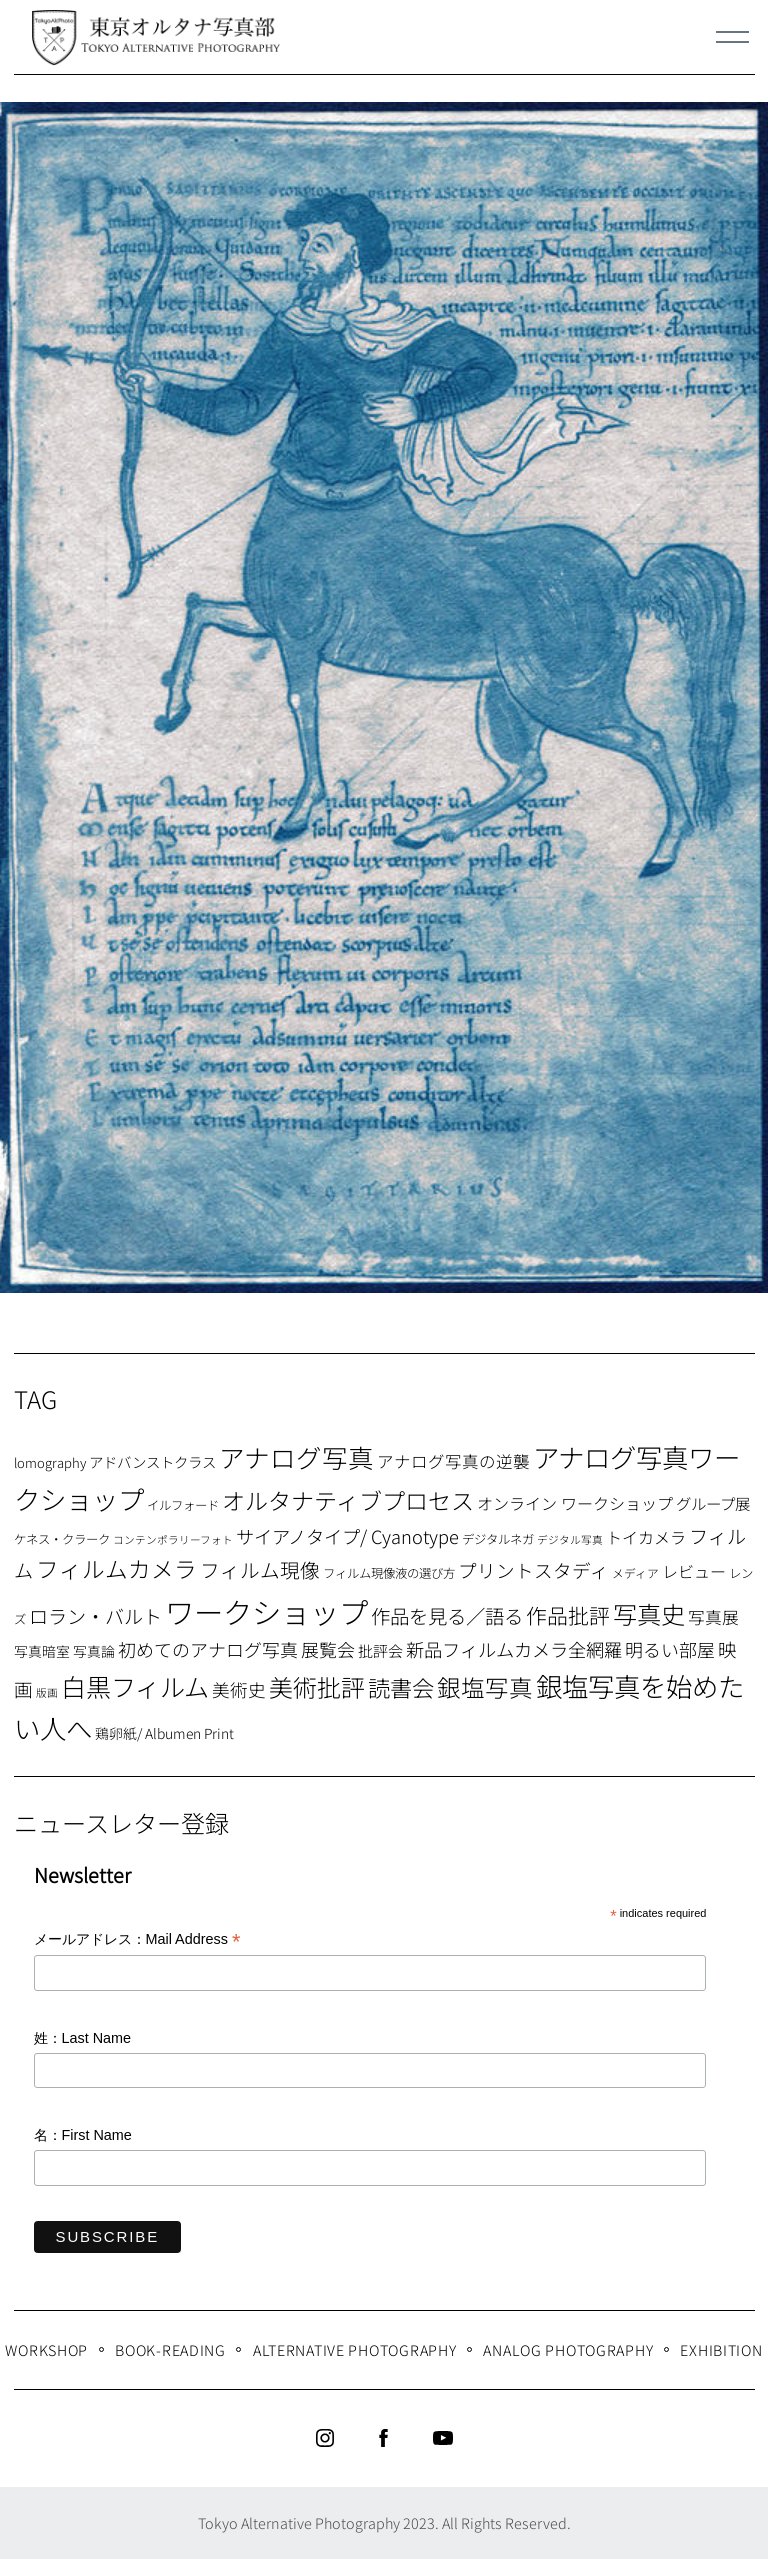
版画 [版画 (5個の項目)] (47, 1692)
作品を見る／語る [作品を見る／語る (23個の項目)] (447, 1615)
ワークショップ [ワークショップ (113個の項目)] (266, 1611)
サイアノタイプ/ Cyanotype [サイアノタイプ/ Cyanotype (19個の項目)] (347, 1536)
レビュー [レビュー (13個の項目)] (694, 1571)
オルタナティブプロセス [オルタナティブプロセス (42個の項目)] (348, 1500)
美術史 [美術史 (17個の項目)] (239, 1689)
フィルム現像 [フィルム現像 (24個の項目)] (260, 1569)
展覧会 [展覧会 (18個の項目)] (328, 1649)
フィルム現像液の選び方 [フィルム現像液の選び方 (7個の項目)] (389, 1573)
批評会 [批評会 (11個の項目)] (380, 1650)
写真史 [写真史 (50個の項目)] (649, 1613)
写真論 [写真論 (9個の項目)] (94, 1651)
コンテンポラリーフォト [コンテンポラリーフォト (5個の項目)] (173, 1539)
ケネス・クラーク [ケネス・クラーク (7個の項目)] (62, 1539)
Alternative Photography (355, 2349)
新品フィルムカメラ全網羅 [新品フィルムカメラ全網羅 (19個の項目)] (514, 1649)
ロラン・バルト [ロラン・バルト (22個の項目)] (95, 1616)
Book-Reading (170, 2349)
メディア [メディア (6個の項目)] (635, 1572)
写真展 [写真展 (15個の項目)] (713, 1617)
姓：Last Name (83, 2038)
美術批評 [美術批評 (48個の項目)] (317, 1686)
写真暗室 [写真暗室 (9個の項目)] (42, 1651)
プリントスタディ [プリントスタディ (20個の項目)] (533, 1569)
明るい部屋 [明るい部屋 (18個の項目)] (670, 1649)
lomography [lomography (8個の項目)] (50, 1462)
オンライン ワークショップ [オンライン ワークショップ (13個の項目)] (575, 1503)
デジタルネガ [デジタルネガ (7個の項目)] (498, 1539)
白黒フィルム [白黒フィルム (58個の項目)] (135, 1686)
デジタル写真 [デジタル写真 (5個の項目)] (570, 1539)
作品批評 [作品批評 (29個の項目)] (568, 1615)
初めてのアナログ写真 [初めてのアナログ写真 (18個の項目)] (208, 1649)
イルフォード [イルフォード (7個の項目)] (183, 1505)
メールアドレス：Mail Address (137, 1940)
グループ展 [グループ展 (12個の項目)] (713, 1503)
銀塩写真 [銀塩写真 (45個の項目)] (485, 1687)
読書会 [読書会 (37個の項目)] (401, 1687)
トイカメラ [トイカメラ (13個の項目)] (646, 1537)
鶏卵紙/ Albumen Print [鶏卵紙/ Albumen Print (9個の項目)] (164, 1733)
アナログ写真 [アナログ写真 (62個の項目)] (296, 1456)
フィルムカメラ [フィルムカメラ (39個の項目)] (116, 1568)
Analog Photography (568, 2349)
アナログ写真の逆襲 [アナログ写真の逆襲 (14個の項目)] (453, 1461)
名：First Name (83, 2135)
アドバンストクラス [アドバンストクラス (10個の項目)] (152, 1461)
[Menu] (733, 37)
